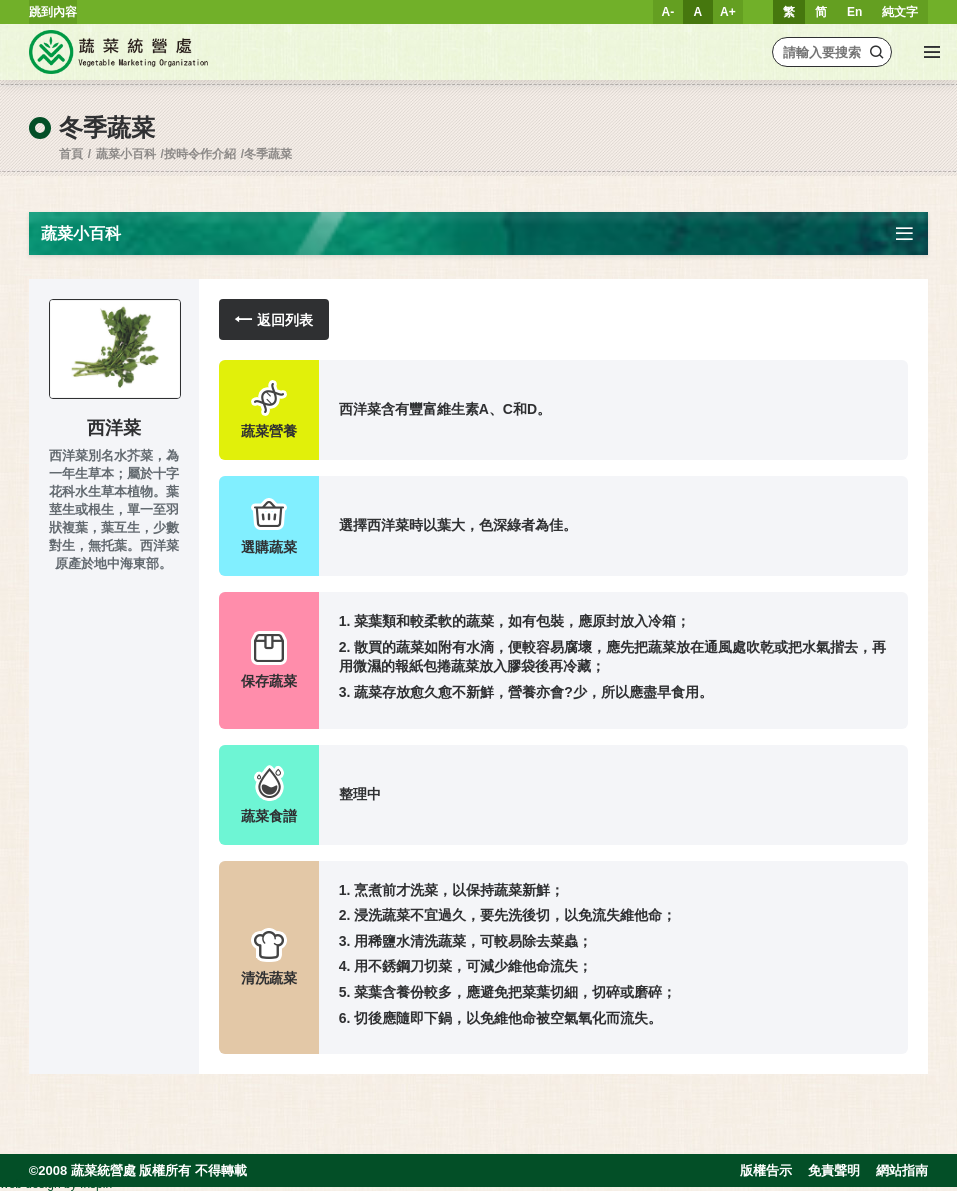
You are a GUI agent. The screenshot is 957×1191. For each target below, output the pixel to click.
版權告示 (766, 1170)
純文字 (900, 12)
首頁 (71, 154)
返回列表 (274, 319)
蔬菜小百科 (126, 154)
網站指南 (902, 1170)
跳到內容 (53, 12)
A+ (728, 12)
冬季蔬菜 (268, 154)
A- (668, 12)
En (854, 12)
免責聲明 (834, 1170)
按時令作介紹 (200, 154)
